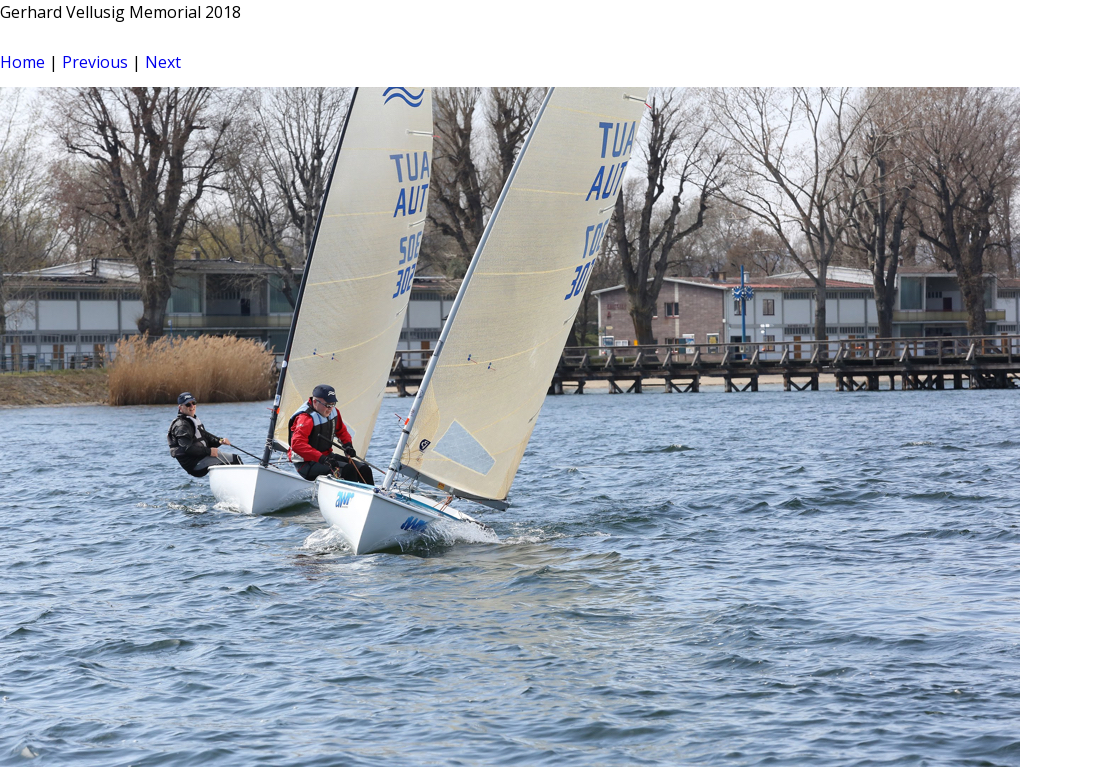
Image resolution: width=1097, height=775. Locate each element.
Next (163, 62)
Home (22, 62)
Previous (95, 62)
